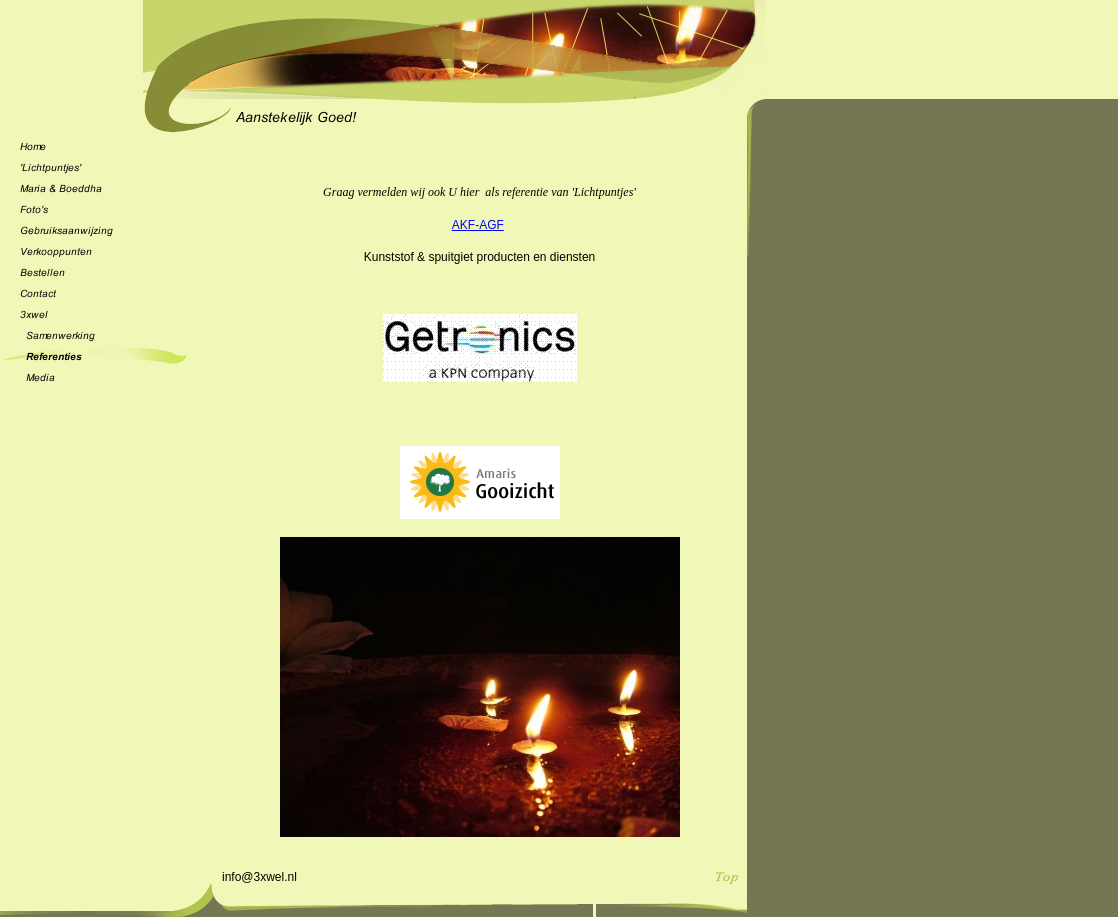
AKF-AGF (478, 225)
